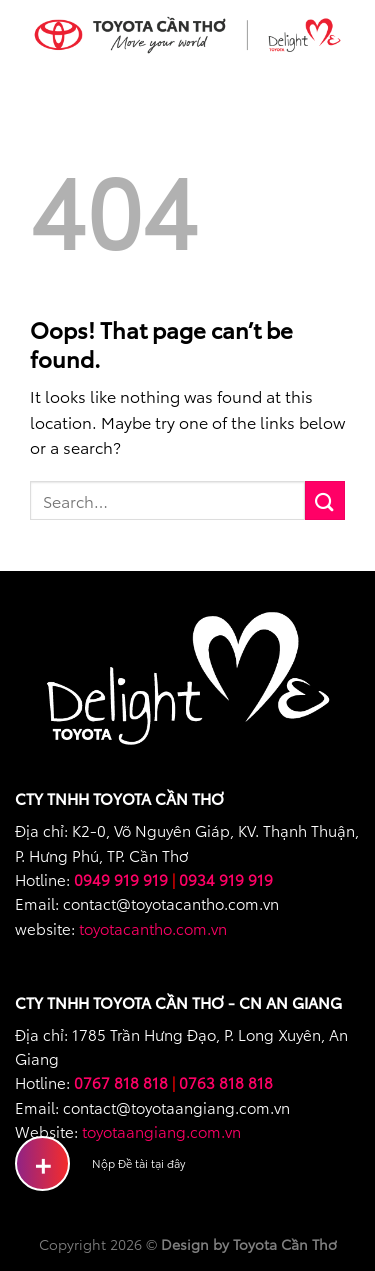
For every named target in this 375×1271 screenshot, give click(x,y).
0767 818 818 (121, 1082)
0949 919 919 (121, 879)
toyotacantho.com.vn (153, 928)
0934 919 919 (226, 879)
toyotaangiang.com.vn (161, 1131)
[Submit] (325, 500)
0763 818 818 (226, 1082)
